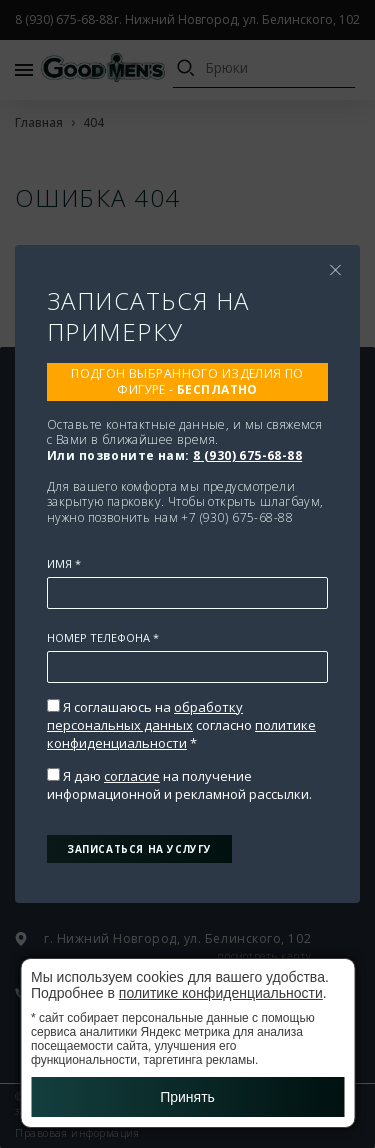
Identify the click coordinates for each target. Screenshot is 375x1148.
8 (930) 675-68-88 (247, 455)
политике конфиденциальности (181, 734)
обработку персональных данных (145, 716)
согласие (132, 776)
